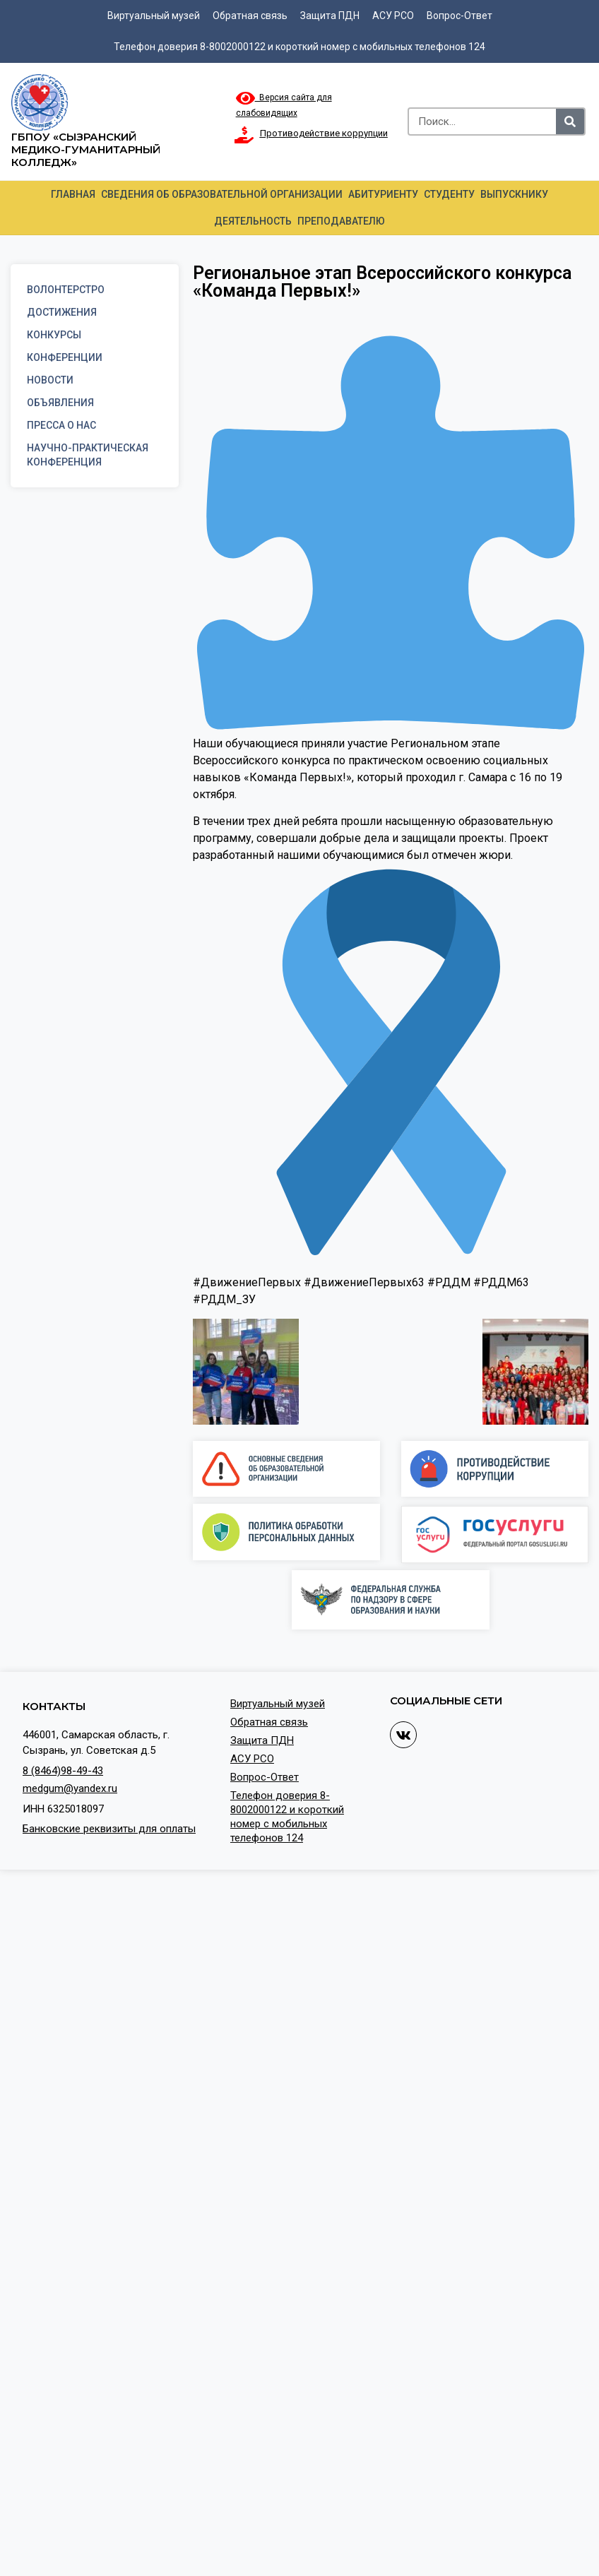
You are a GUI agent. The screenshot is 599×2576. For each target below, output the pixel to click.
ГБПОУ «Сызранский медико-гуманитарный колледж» (85, 149)
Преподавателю (341, 221)
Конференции (64, 357)
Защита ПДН (330, 15)
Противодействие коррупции (324, 133)
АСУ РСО (393, 15)
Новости (50, 380)
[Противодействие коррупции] (244, 134)
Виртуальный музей (153, 15)
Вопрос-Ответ (459, 15)
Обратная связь (250, 15)
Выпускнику (514, 194)
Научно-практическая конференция (87, 455)
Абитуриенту (383, 194)
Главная (73, 194)
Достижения (62, 312)
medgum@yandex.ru (70, 1788)
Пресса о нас (61, 425)
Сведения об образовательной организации (222, 194)
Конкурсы (54, 334)
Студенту (449, 194)
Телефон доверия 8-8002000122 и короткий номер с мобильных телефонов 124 (299, 46)
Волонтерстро (66, 289)
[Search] (570, 121)
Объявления (60, 402)
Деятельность (253, 221)
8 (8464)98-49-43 (63, 1770)
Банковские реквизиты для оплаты (109, 1828)
